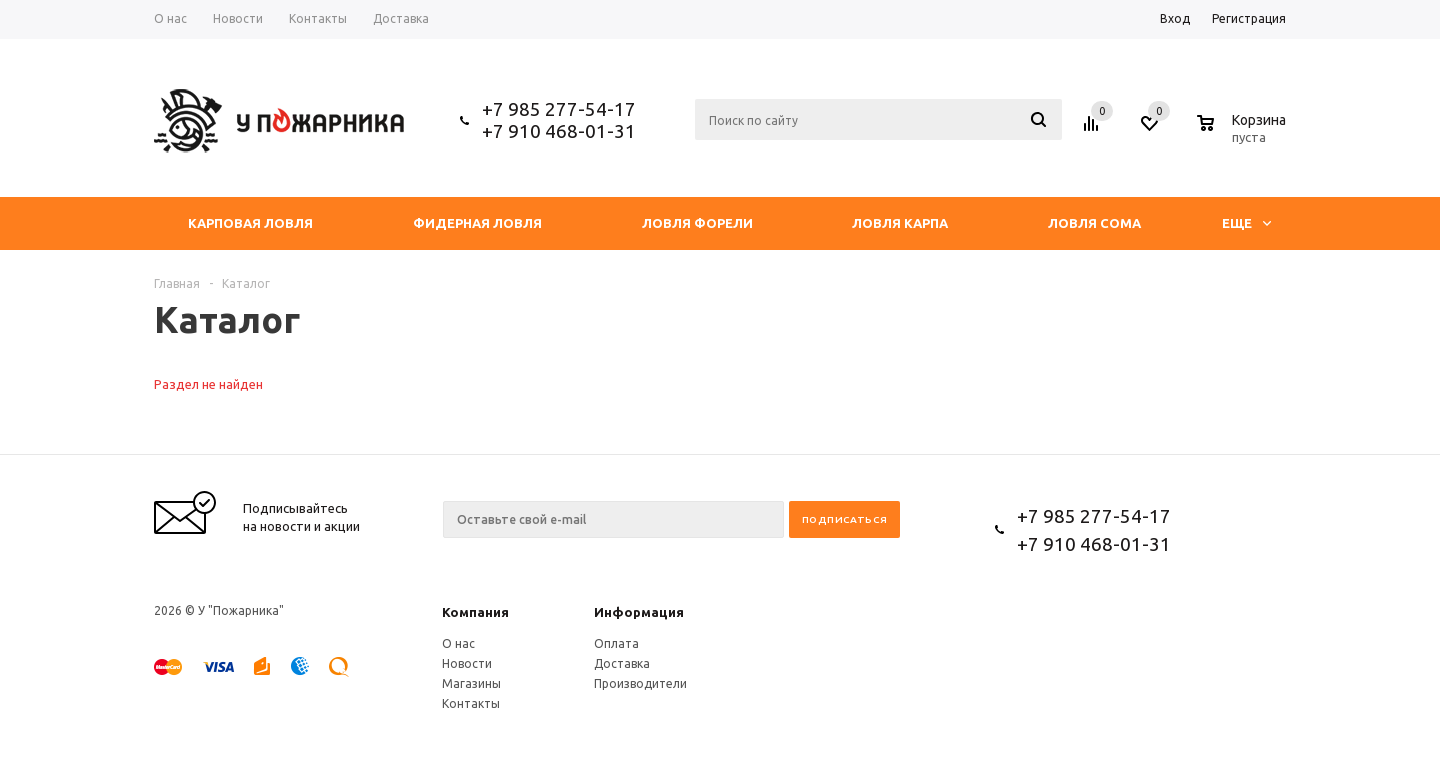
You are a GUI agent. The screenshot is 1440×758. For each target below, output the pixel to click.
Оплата (616, 643)
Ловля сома (1094, 223)
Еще (1246, 223)
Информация (639, 612)
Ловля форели (697, 223)
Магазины (471, 683)
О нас (458, 643)
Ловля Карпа (900, 223)
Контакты (471, 703)
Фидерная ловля (477, 223)
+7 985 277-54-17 (559, 109)
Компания (475, 612)
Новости (467, 663)
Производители (640, 683)
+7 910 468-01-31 (559, 131)
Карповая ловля (250, 223)
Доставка (622, 663)
